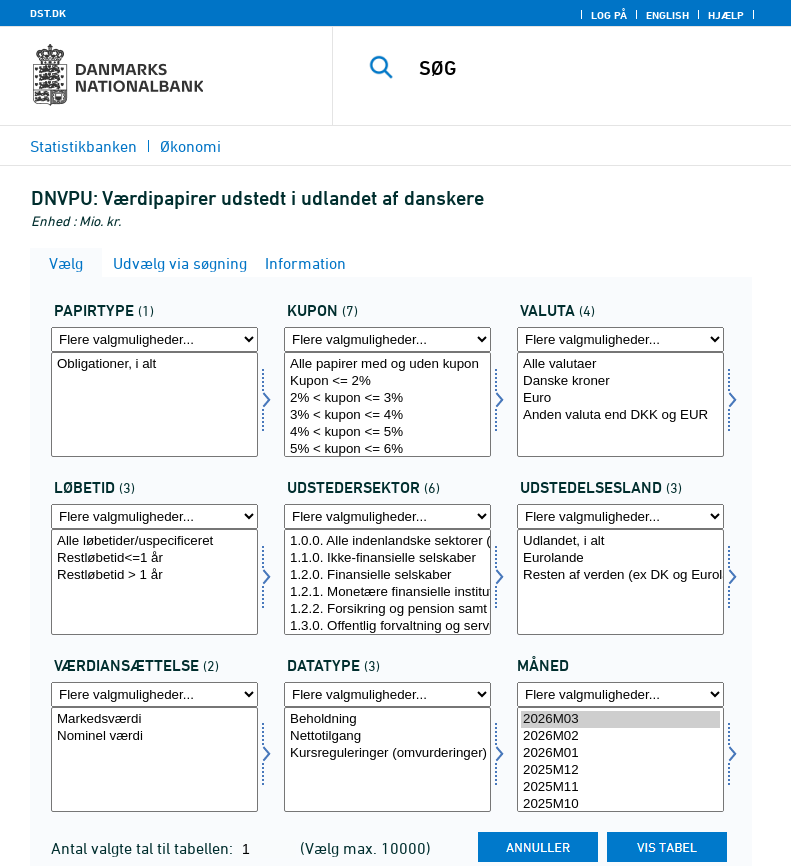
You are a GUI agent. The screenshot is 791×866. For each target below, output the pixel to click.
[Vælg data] (387, 759)
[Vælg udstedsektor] (387, 581)
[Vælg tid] (620, 759)
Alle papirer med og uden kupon (387, 364)
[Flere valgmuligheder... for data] (387, 694)
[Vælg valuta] (620, 404)
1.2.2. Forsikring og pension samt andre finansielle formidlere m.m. (387, 609)
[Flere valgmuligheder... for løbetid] (154, 516)
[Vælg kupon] (387, 404)
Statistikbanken (83, 146)
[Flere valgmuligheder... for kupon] (387, 339)
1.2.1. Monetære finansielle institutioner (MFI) (387, 592)
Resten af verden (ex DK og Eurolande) (620, 575)
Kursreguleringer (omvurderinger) (387, 753)
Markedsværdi (154, 719)
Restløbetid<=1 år (154, 558)
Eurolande (620, 558)
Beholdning (387, 719)
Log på (609, 15)
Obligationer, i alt (154, 364)
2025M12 (620, 770)
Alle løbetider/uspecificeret (154, 541)
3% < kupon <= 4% (387, 415)
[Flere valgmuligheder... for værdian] (154, 694)
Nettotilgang (387, 736)
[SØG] (592, 68)
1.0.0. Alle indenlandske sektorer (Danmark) (387, 541)
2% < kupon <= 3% (387, 398)
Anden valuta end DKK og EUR (620, 415)
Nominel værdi (154, 736)
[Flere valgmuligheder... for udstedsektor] (387, 516)
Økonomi (190, 146)
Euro (620, 398)
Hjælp (726, 15)
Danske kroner (620, 381)
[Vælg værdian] (154, 759)
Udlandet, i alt (620, 541)
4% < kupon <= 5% (387, 432)
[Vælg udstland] (620, 581)
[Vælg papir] (154, 404)
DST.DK (48, 13)
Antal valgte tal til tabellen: (144, 848)
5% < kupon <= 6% (387, 449)
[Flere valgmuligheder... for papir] (154, 339)
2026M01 (620, 753)
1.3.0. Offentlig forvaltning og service (387, 626)
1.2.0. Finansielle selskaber (387, 575)
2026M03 (620, 719)
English (667, 15)
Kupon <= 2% (387, 381)
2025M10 (620, 804)
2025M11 (620, 787)
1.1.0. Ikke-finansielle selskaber (387, 558)
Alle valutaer (620, 364)
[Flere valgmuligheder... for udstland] (620, 516)
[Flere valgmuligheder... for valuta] (620, 339)
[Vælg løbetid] (154, 581)
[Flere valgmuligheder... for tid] (620, 694)
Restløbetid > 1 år (154, 575)
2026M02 (620, 736)
